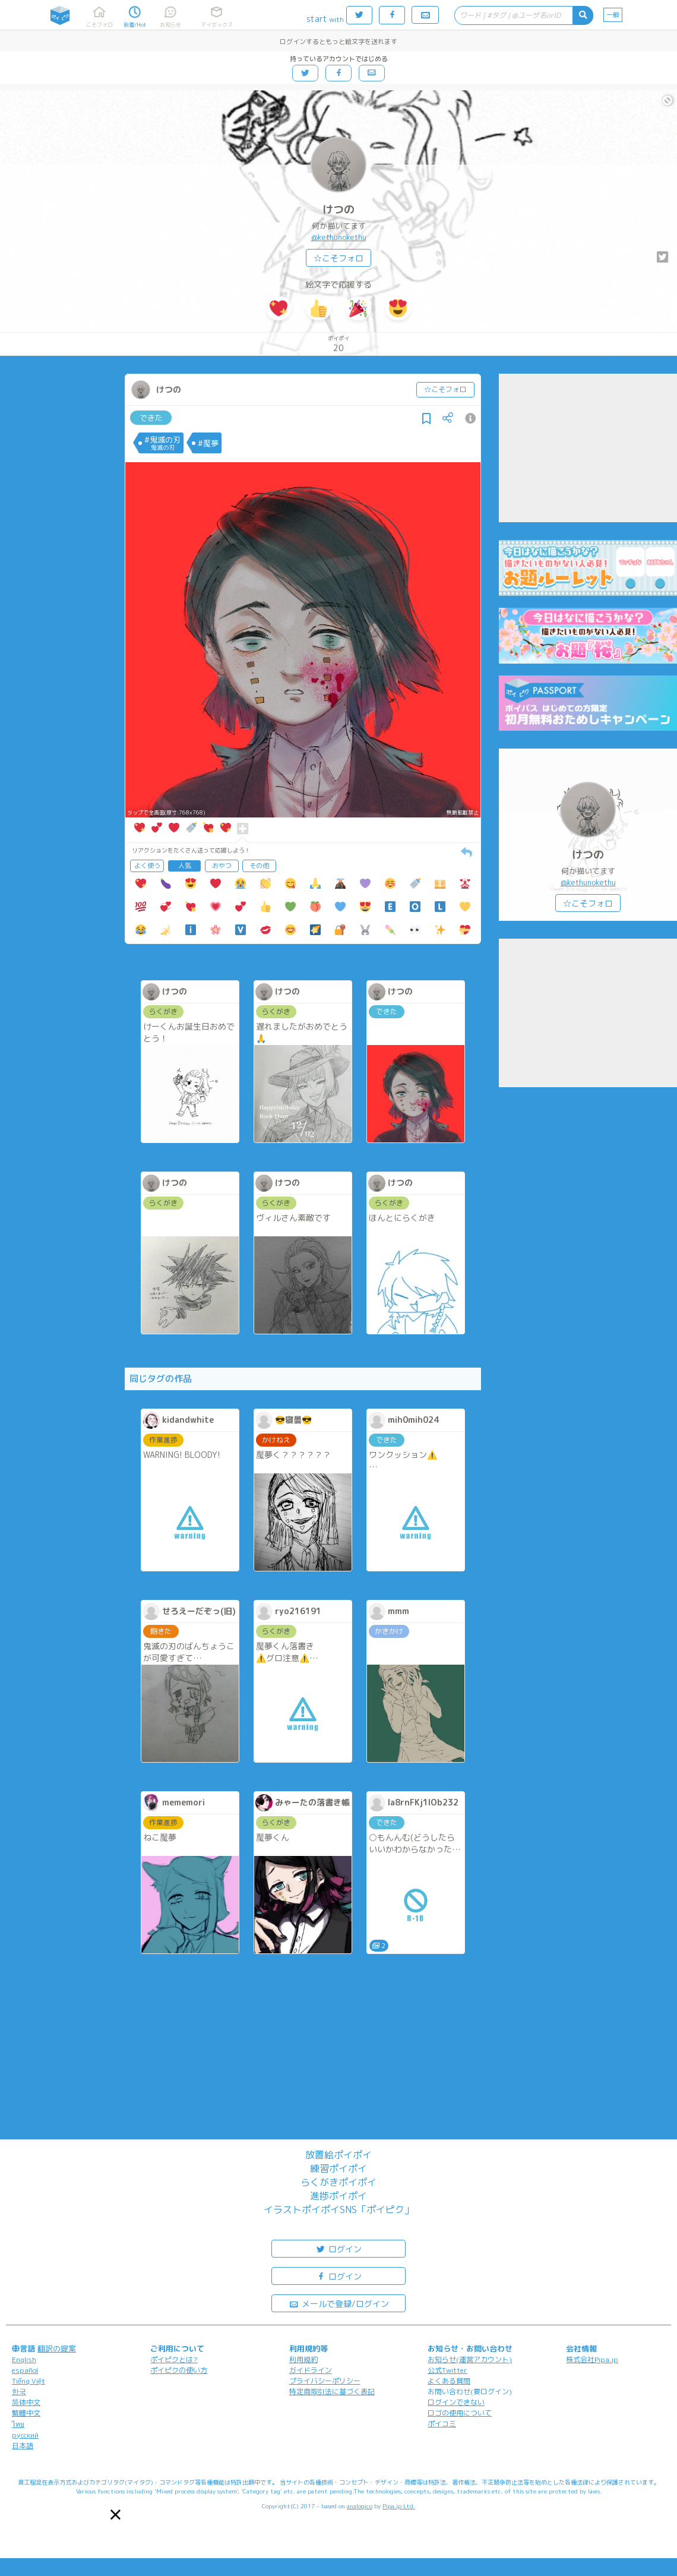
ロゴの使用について (460, 2413)
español (25, 2370)
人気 (184, 865)
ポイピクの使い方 (178, 2370)
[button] (115, 2514)
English (24, 2359)
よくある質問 (449, 2381)
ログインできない (456, 2402)
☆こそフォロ (338, 258)
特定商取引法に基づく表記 (332, 2391)
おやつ (222, 865)
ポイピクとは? (174, 2359)
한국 (19, 2391)
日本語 (22, 2446)
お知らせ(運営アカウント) (470, 2359)
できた (151, 417)
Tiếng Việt (28, 2381)
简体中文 (26, 2402)
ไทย (18, 2424)
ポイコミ (442, 2424)
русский (25, 2435)
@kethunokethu (338, 237)
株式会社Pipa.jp (592, 2359)
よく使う (147, 865)
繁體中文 (26, 2413)
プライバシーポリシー (324, 2381)
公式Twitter (447, 2370)
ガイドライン (310, 2370)
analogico (359, 2506)
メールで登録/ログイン (339, 2303)
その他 (259, 865)
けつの (338, 209)
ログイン (338, 2248)
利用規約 (303, 2359)
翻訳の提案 (56, 2348)
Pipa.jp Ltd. (398, 2506)
